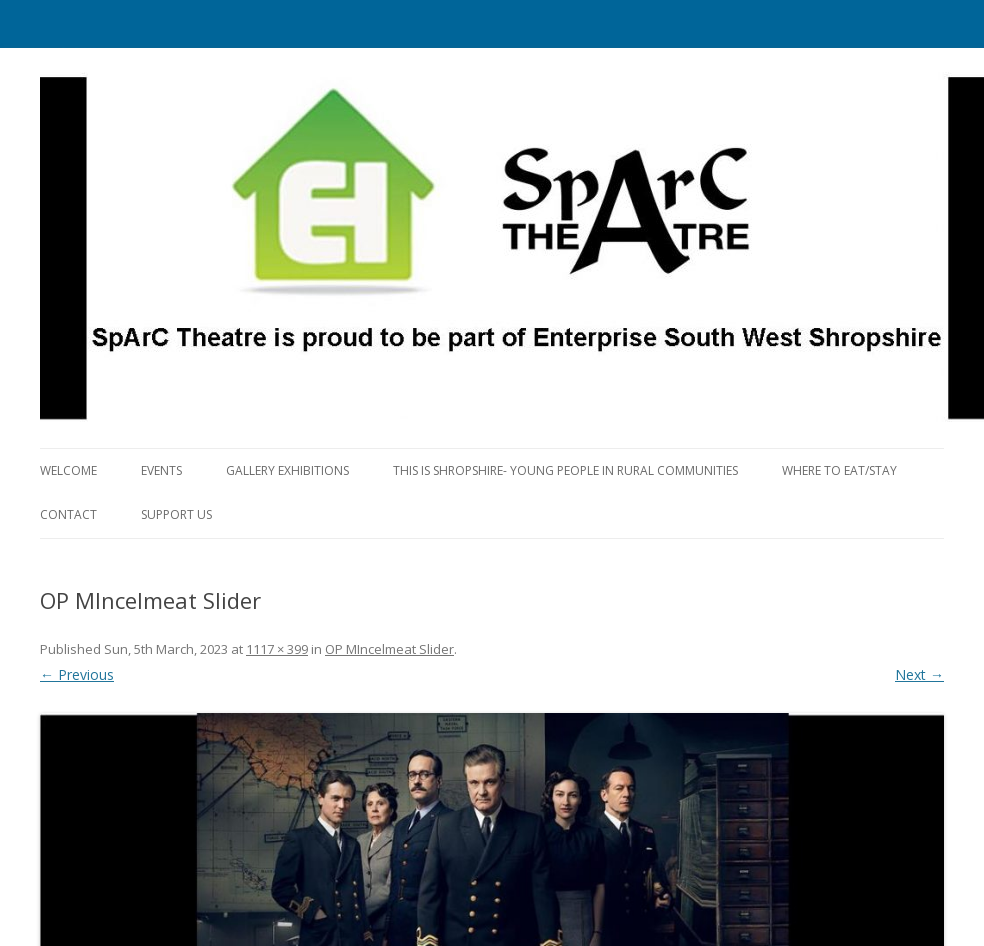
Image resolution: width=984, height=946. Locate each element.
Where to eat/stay (839, 470)
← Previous (77, 674)
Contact (68, 514)
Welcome (68, 470)
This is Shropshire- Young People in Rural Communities (565, 470)
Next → (919, 674)
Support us (176, 514)
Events (161, 470)
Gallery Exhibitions (287, 470)
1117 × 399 (277, 649)
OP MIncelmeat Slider (389, 649)
